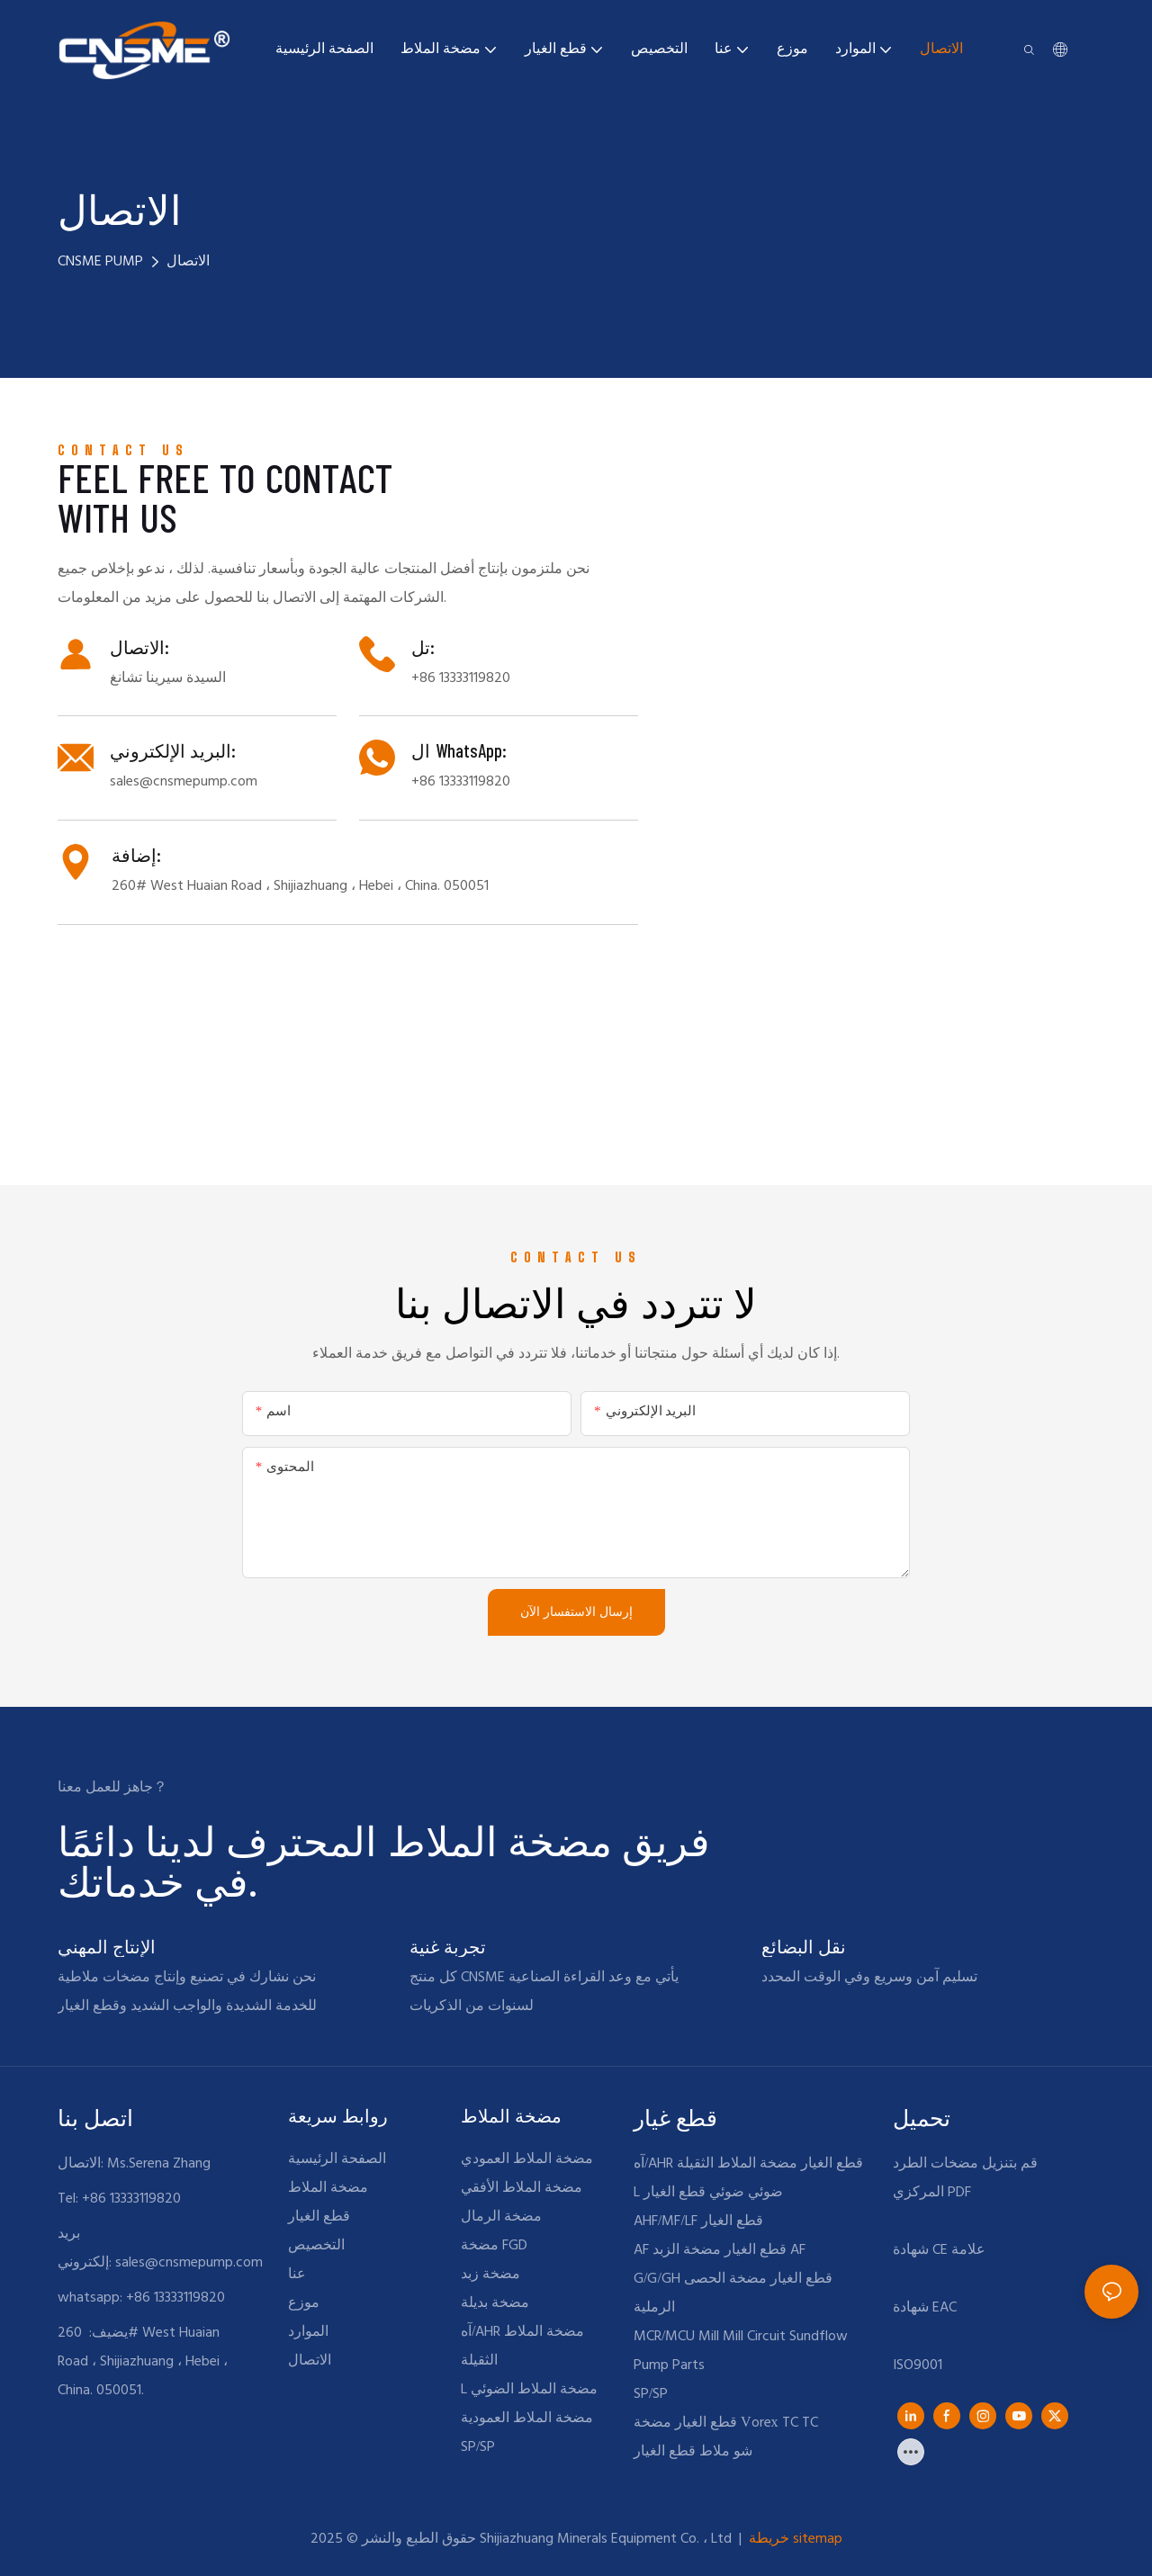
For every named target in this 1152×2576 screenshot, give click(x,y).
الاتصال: (139, 647)
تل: (423, 647)
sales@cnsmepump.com (189, 2263)
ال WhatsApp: (458, 750)
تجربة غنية (448, 1946)
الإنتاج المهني (107, 1946)
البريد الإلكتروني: (173, 750)
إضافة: (136, 855)
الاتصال (188, 262)
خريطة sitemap (793, 2539)
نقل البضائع (803, 1946)
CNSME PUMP (100, 262)
